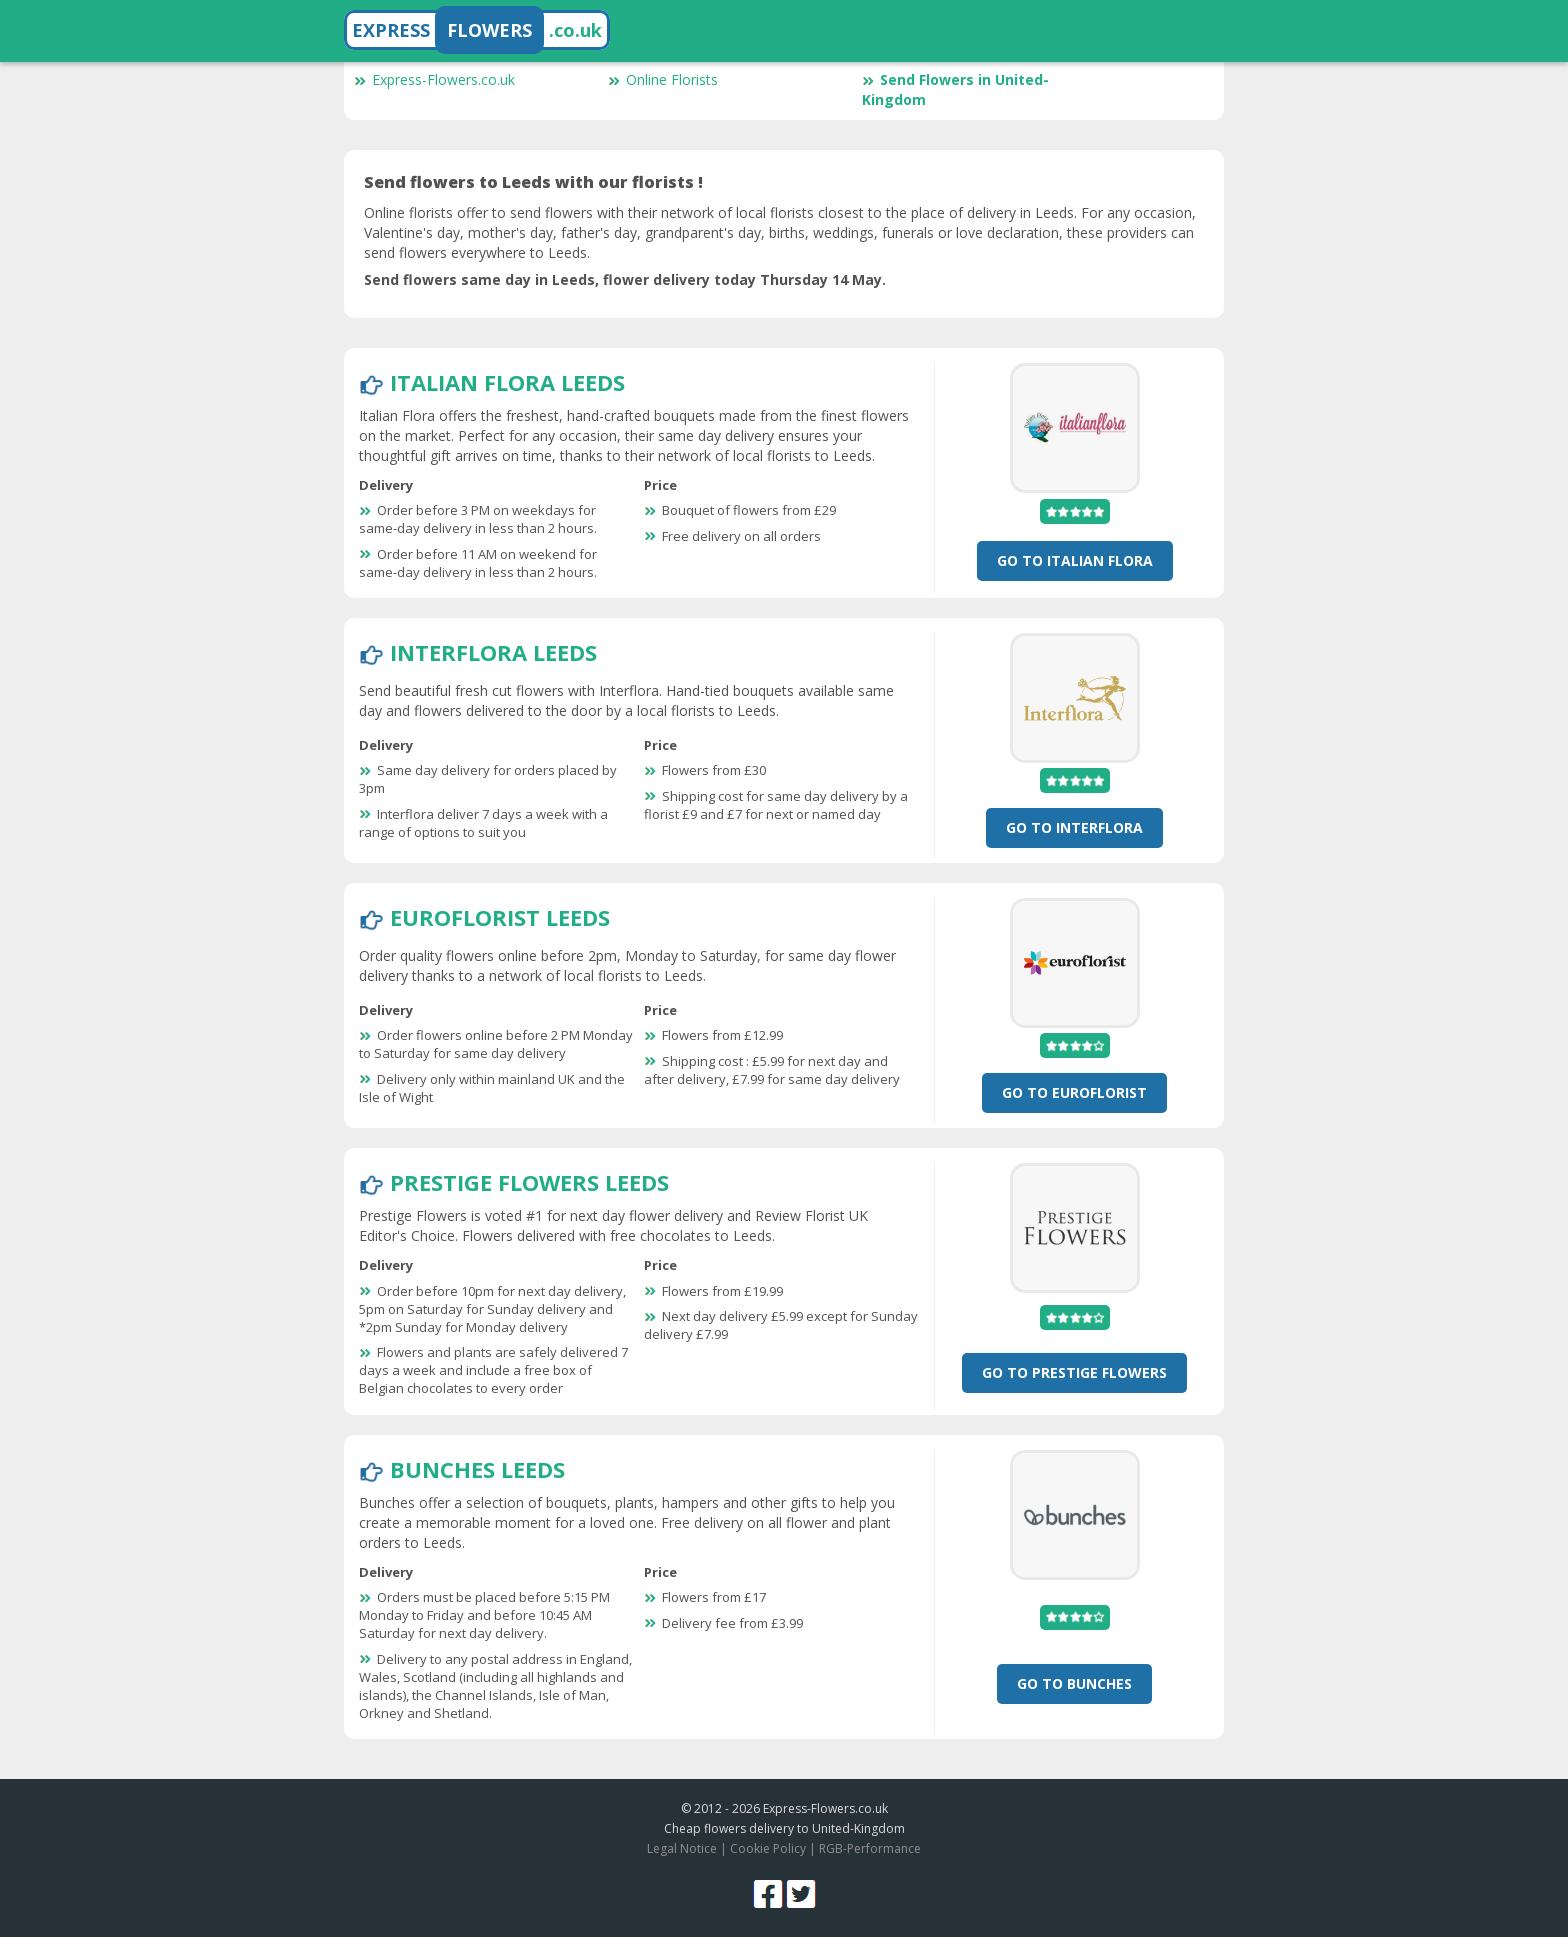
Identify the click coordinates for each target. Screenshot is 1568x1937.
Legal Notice (682, 1848)
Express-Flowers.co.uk (434, 79)
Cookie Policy (768, 1848)
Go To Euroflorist (1074, 1092)
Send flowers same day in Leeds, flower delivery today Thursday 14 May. (625, 279)
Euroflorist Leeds (500, 917)
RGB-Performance (870, 1848)
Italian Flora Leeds (507, 382)
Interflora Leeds (493, 652)
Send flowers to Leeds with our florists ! (533, 182)
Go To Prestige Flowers (1074, 1372)
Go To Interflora (1074, 827)
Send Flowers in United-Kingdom (955, 89)
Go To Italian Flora (1075, 560)
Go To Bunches (1074, 1683)
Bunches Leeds (477, 1469)
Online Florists (663, 79)
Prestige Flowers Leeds (529, 1182)
